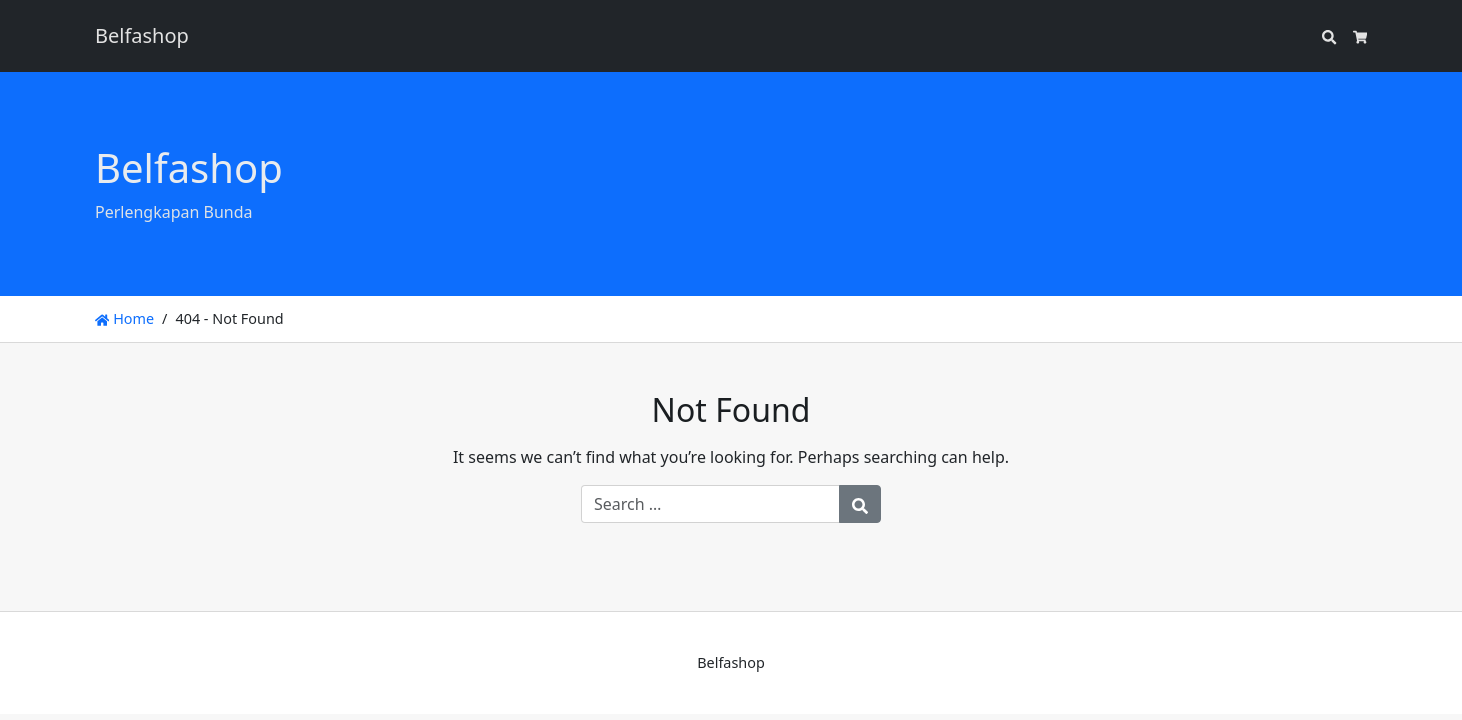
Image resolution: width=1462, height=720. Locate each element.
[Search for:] (710, 504)
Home (124, 318)
